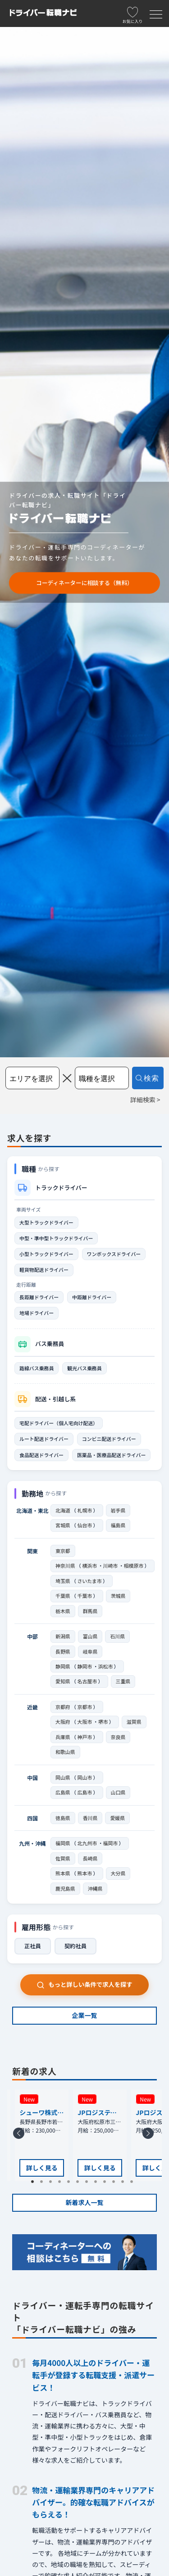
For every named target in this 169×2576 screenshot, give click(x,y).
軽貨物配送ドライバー (44, 1269)
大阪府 (62, 1721)
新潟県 (62, 1636)
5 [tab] (71, 2184)
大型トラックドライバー (46, 1222)
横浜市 (89, 1565)
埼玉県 (62, 1580)
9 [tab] (107, 2184)
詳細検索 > (145, 1100)
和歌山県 (65, 1751)
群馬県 (90, 1610)
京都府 (62, 1706)
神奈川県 (65, 1565)
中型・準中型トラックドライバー (56, 1238)
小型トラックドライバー (46, 1253)
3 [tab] (53, 2184)
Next (149, 2136)
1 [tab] (35, 2184)
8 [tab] (98, 2184)
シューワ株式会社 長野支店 (41, 2112)
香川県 (90, 1817)
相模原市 (134, 1565)
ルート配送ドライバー (44, 1438)
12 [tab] (134, 2184)
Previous (20, 2136)
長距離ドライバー (39, 1297)
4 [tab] (62, 2184)
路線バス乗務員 (36, 1368)
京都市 (85, 1706)
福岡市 (110, 1843)
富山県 (90, 1636)
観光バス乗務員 (84, 1368)
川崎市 (110, 1565)
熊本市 (85, 1873)
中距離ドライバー (91, 1297)
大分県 (118, 1873)
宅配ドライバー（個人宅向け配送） (58, 1423)
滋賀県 (134, 1721)
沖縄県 (95, 1888)
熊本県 (62, 1873)
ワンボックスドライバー (114, 1253)
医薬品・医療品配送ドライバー (111, 1454)
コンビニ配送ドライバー (109, 1438)
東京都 (62, 1550)
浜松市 (105, 1666)
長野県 (62, 1651)
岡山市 (85, 1777)
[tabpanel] (100, 2135)
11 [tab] (125, 2184)
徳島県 (62, 1817)
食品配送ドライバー (41, 1454)
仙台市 (85, 1525)
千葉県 (62, 1595)
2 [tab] (44, 2184)
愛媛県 (117, 1817)
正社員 (32, 1946)
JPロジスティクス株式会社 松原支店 (100, 2112)
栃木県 (62, 1610)
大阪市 (85, 1721)
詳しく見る (42, 2167)
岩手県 (118, 1510)
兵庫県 (62, 1736)
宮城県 (62, 1525)
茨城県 (118, 1595)
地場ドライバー (36, 1312)
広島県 (62, 1792)
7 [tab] (89, 2184)
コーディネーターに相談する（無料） (84, 582)
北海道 (62, 1510)
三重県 (123, 1681)
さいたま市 (90, 1580)
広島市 (85, 1792)
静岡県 (62, 1666)
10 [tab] (116, 2184)
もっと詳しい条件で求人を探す (84, 1984)
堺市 (103, 1721)
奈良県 (118, 1736)
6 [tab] (80, 2184)
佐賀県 (62, 1858)
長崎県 (90, 1858)
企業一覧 (84, 2015)
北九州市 (87, 1843)
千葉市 (85, 1595)
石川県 (117, 1636)
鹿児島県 (65, 1888)
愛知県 (62, 1681)
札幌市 (85, 1510)
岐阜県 (90, 1651)
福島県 (118, 1525)
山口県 (118, 1792)
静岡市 (85, 1666)
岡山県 (62, 1777)
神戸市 (85, 1736)
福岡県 (62, 1843)
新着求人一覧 (85, 2202)
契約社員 (75, 1946)
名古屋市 (87, 1681)
